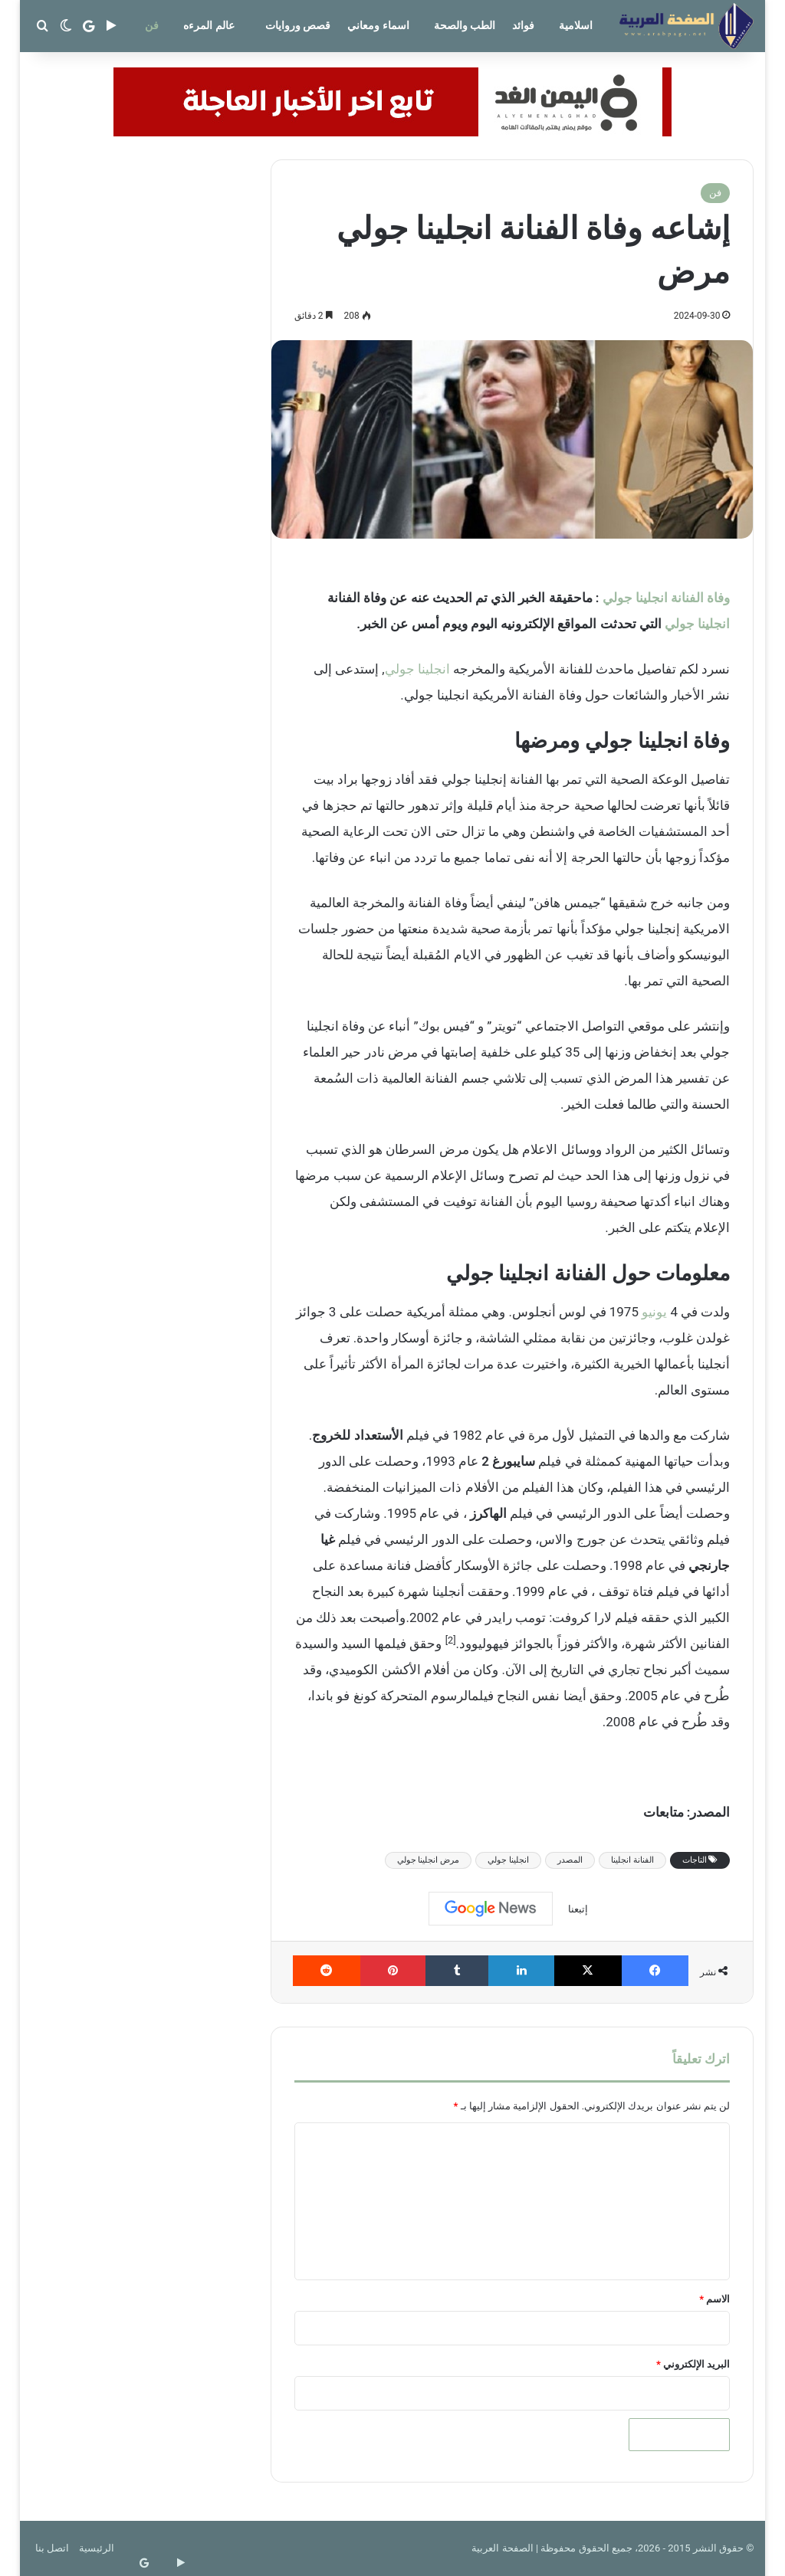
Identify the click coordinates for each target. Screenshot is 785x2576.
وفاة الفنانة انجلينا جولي (667, 597)
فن (152, 25)
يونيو (654, 1311)
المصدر (570, 1860)
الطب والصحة (464, 25)
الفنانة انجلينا (632, 1860)
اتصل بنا (52, 2548)
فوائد (523, 25)
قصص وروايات (297, 25)
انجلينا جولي (697, 623)
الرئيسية (96, 2548)
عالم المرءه (208, 25)
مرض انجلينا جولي (428, 1860)
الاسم (714, 2299)
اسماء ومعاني (378, 25)
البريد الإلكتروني (693, 2364)
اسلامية (576, 25)
